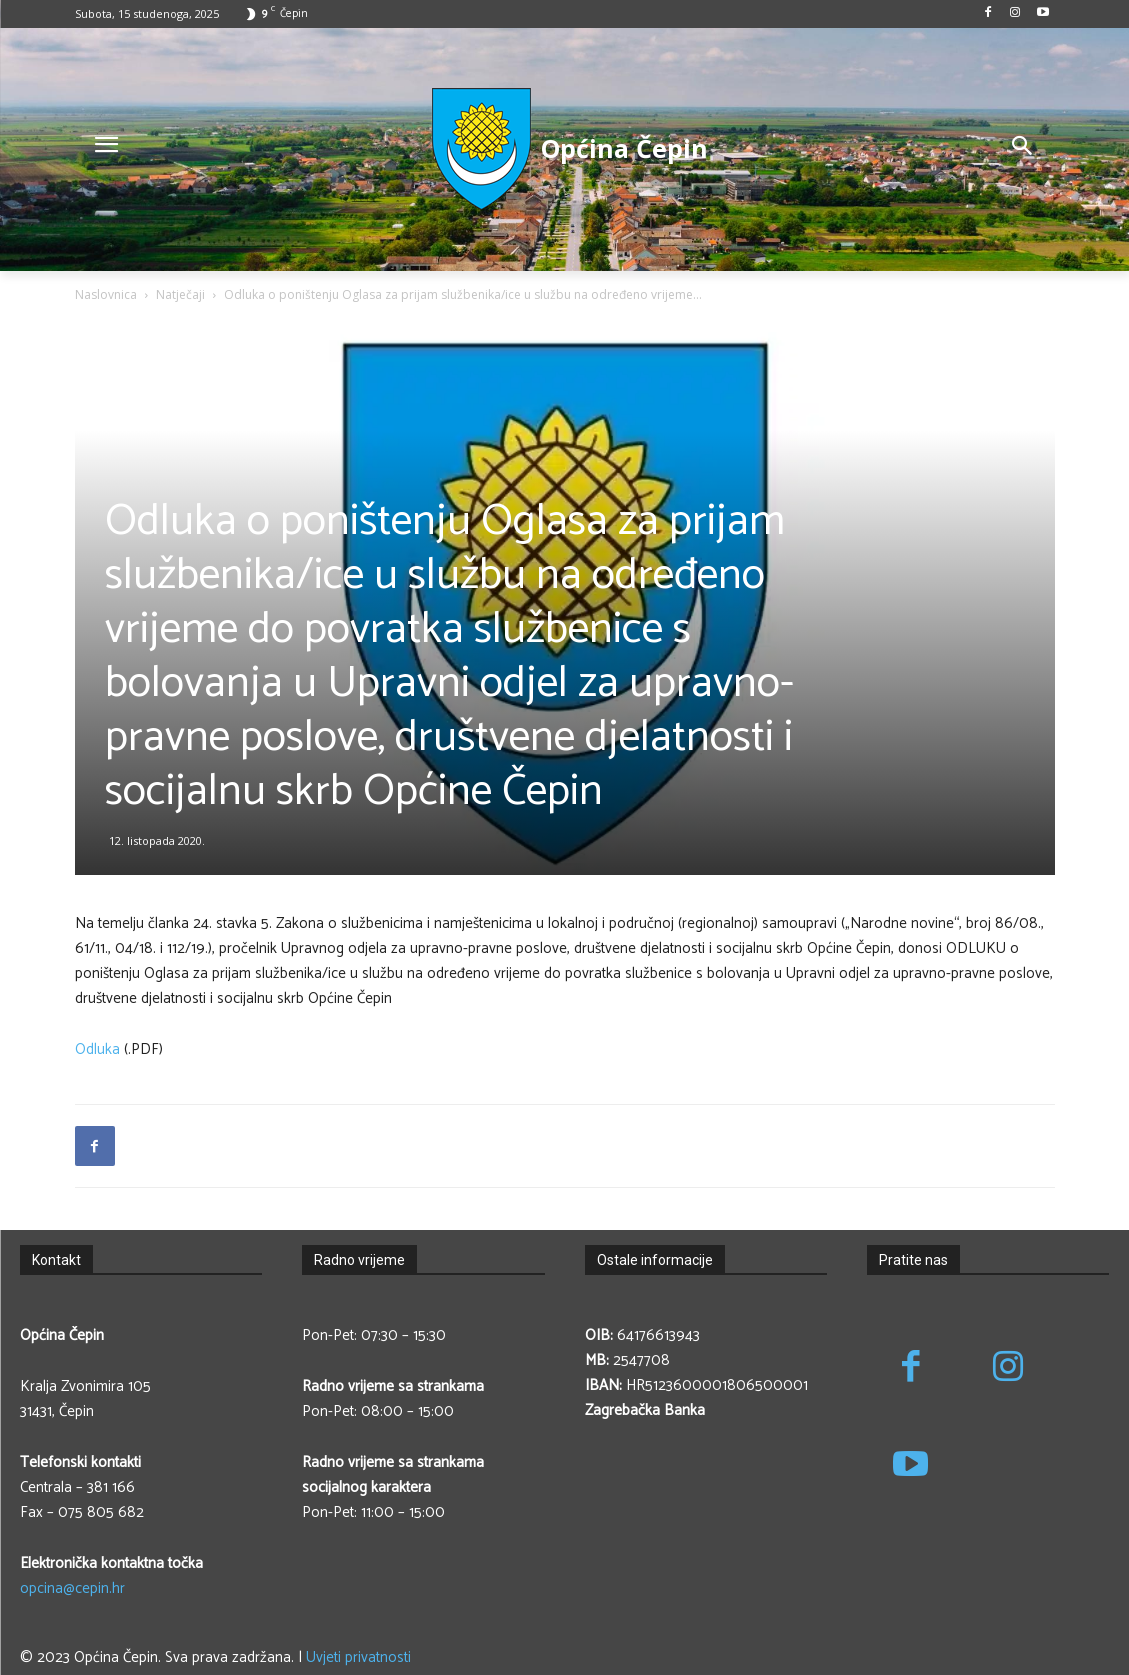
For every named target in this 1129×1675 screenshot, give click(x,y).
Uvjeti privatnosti (358, 1657)
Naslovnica (106, 294)
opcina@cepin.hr (72, 1588)
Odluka (97, 1049)
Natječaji (180, 294)
